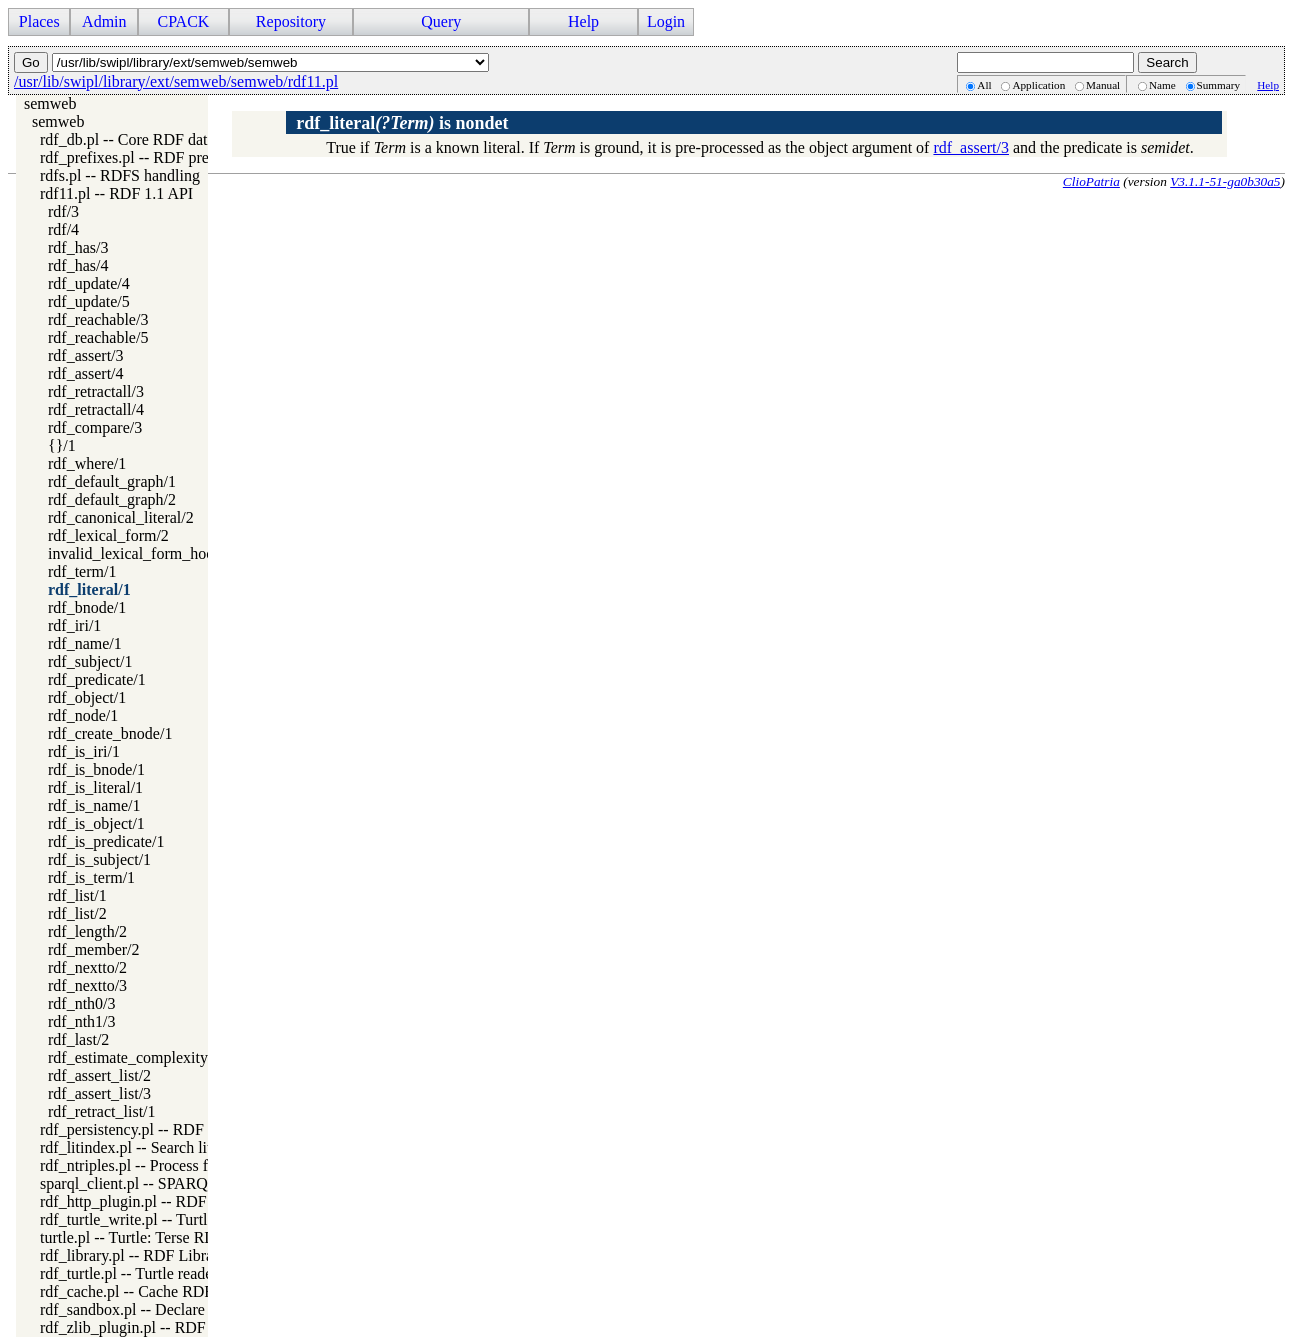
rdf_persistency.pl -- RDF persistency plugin (182, 1129)
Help (583, 21)
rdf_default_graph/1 (112, 481)
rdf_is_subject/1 (99, 859)
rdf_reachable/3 (98, 319)
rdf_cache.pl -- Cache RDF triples (148, 1291)
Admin (104, 21)
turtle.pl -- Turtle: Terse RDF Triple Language (187, 1237)
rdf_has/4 (78, 265)
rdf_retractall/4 (96, 409)
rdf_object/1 (87, 697)
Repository (291, 21)
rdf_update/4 (89, 283)
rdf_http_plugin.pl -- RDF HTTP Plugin (168, 1201)
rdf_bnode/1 (87, 607)
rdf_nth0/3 (82, 1003)
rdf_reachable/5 (98, 337)
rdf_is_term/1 (91, 877)
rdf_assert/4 (86, 373)
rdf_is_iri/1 (84, 751)
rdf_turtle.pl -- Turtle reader (129, 1273)
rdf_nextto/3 (87, 985)
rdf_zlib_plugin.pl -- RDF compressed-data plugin (201, 1327)
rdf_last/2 (78, 1039)
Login (666, 21)
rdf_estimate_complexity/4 (134, 1057)
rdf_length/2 (87, 931)
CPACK (183, 21)
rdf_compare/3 (95, 427)
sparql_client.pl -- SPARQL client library (171, 1183)
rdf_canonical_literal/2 (121, 517)
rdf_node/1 (83, 715)
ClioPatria (1091, 181)
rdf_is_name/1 (94, 805)
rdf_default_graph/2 (112, 499)
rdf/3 (63, 211)
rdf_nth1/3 (82, 1021)
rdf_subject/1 (90, 661)
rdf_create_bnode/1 (110, 733)
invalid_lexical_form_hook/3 (141, 553)
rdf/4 (63, 229)
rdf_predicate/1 (97, 679)
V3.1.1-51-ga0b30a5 (1225, 181)
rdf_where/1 (87, 463)
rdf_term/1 (82, 571)
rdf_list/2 (77, 913)
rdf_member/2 (94, 949)
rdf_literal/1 (89, 589)
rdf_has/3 (78, 247)
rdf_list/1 (77, 895)
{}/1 (62, 445)
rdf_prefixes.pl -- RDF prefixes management (183, 157)
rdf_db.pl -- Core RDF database (141, 139)
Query (441, 21)
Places (39, 21)
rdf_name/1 (85, 643)
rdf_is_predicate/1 (106, 841)
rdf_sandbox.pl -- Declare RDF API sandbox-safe (198, 1309)
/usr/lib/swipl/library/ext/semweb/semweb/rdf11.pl (176, 81)
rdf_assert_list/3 (99, 1093)
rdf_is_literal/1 (95, 787)
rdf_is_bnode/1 (96, 769)
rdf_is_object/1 (96, 823)
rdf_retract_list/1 (102, 1111)
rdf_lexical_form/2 (108, 535)
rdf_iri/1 (74, 625)
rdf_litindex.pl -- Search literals (141, 1147)
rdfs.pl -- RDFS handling (120, 175)
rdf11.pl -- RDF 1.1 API (116, 193)
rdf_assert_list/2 (99, 1075)
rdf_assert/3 (86, 355)
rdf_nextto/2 (87, 967)
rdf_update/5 (89, 301)
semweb (50, 103)
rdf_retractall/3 (96, 391)
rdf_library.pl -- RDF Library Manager (163, 1255)
